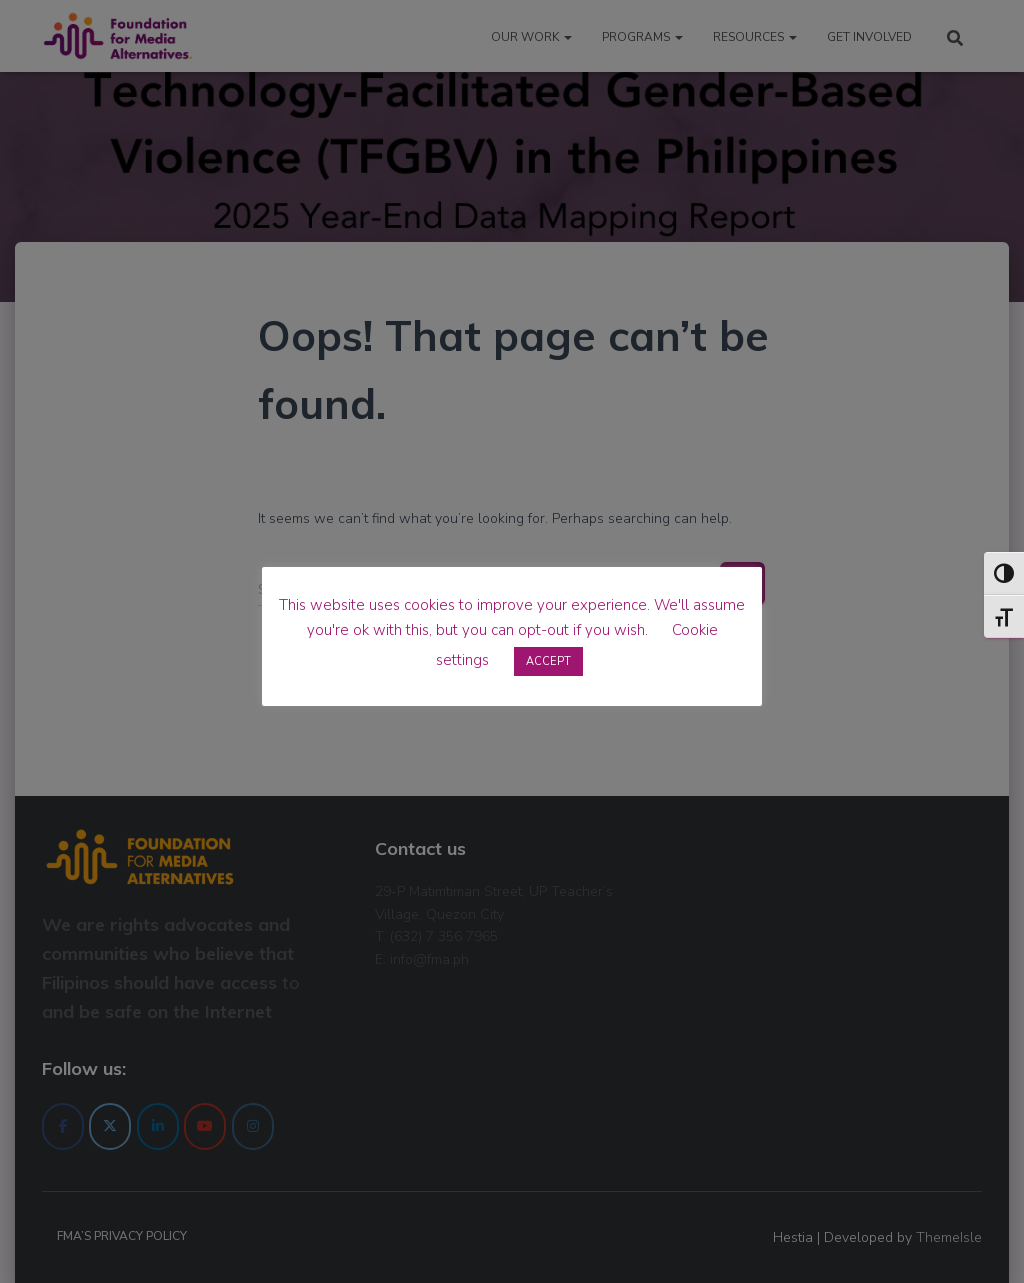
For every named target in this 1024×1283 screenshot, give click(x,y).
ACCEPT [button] (548, 661)
